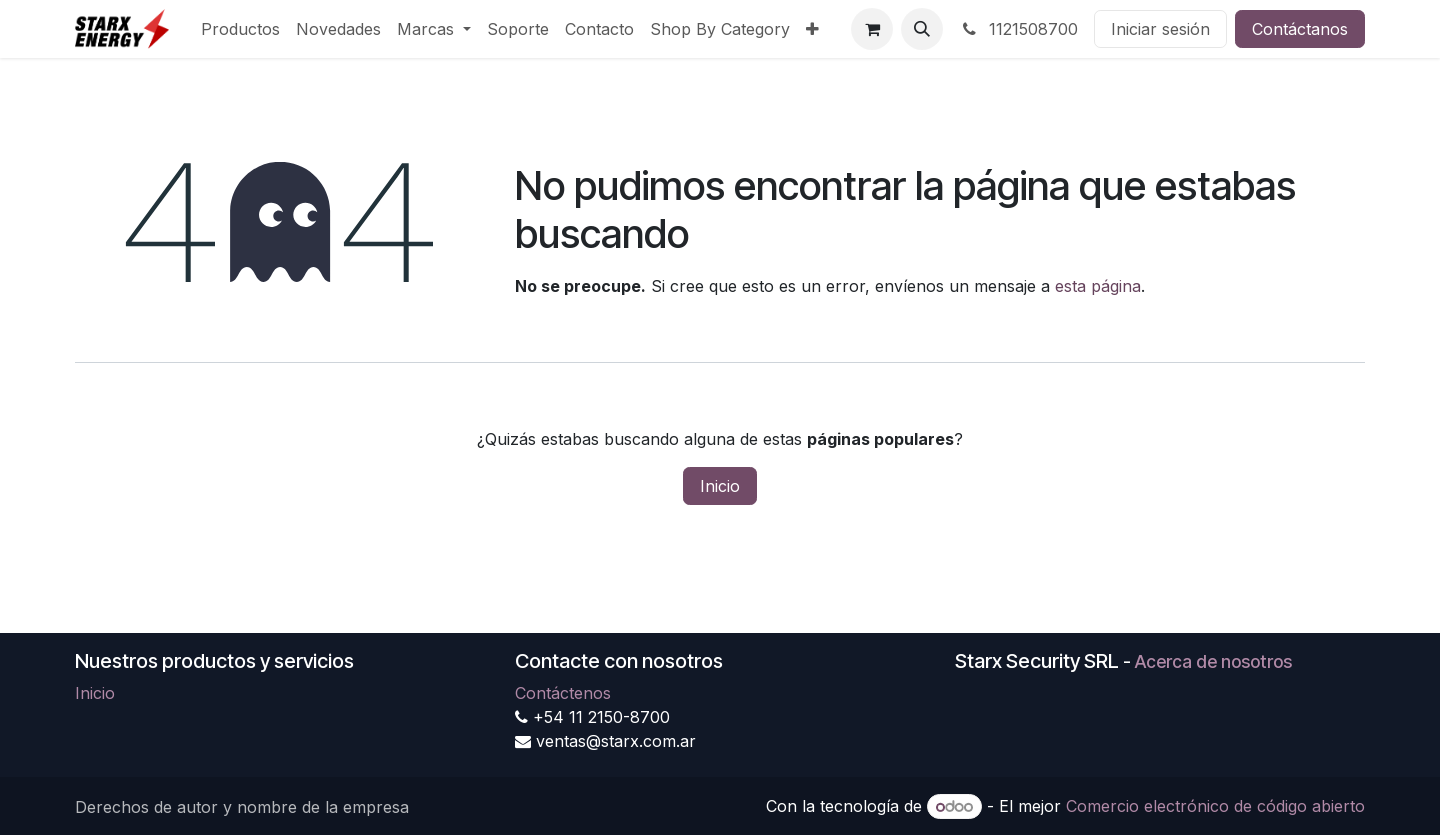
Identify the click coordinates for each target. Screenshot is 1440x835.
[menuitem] (240, 29)
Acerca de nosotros (1213, 661)
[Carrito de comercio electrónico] (872, 29)
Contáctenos (563, 693)
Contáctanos (1300, 29)
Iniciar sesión (1160, 29)
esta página (1098, 286)
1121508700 (1018, 29)
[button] (922, 29)
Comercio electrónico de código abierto (1215, 806)
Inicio (720, 486)
